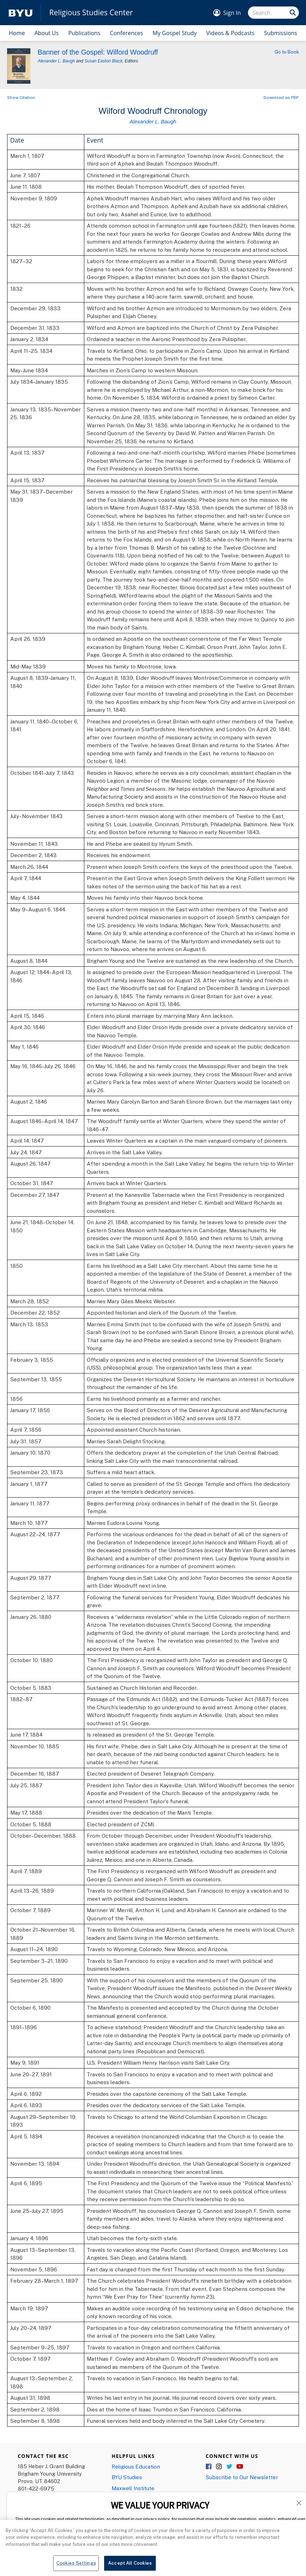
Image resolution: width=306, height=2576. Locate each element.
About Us (46, 33)
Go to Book (286, 52)
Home (17, 33)
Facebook (209, 2467)
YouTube (240, 2467)
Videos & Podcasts (230, 33)
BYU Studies (127, 2477)
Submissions (280, 33)
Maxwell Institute (133, 2488)
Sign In (232, 13)
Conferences (126, 33)
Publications (84, 33)
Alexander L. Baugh (56, 61)
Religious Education (136, 2466)
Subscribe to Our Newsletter (242, 2477)
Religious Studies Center (91, 13)
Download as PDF (281, 97)
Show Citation (21, 97)
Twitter (229, 2467)
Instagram (219, 2467)
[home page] (20, 13)
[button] (298, 2502)
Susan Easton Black (103, 61)
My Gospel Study (175, 33)
